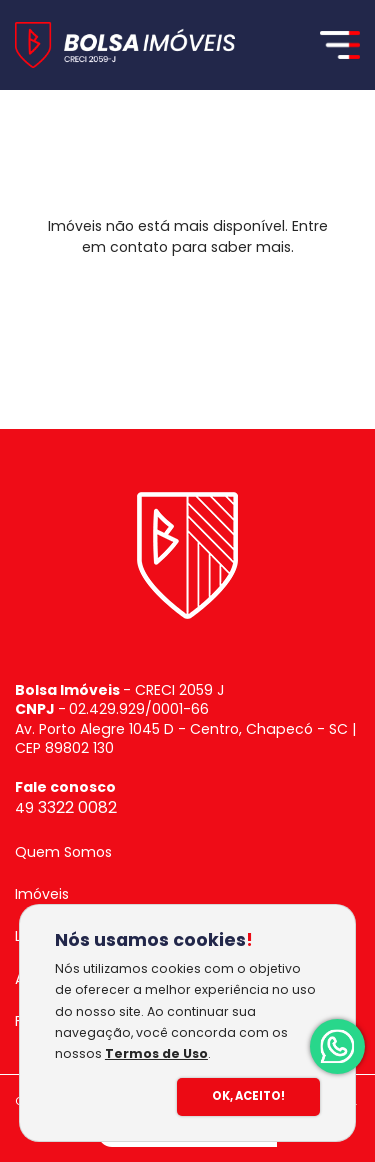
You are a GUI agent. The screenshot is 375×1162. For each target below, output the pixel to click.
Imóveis (42, 894)
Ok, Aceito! (248, 1096)
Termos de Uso (156, 1053)
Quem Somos (63, 852)
